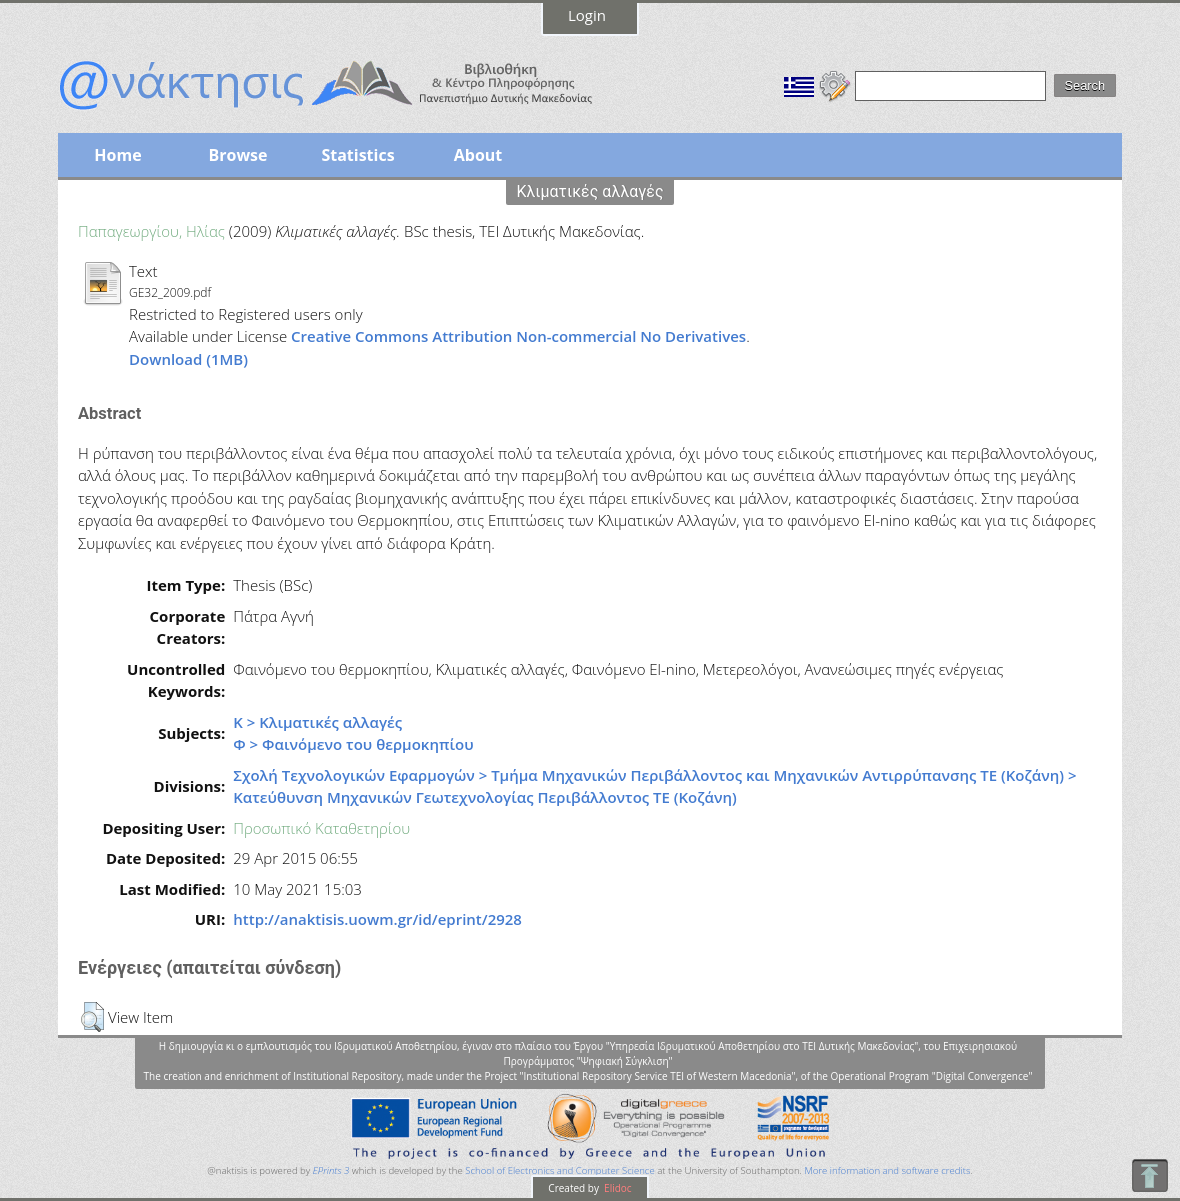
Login (587, 15)
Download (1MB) (188, 359)
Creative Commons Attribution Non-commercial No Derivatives (518, 336)
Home (117, 155)
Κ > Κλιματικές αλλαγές (317, 722)
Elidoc (617, 1188)
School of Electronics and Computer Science (559, 1170)
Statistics (357, 155)
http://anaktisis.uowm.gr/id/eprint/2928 (377, 919)
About (478, 155)
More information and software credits (887, 1170)
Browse (237, 155)
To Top (1149, 1175)
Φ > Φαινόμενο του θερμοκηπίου (353, 744)
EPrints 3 (331, 1170)
